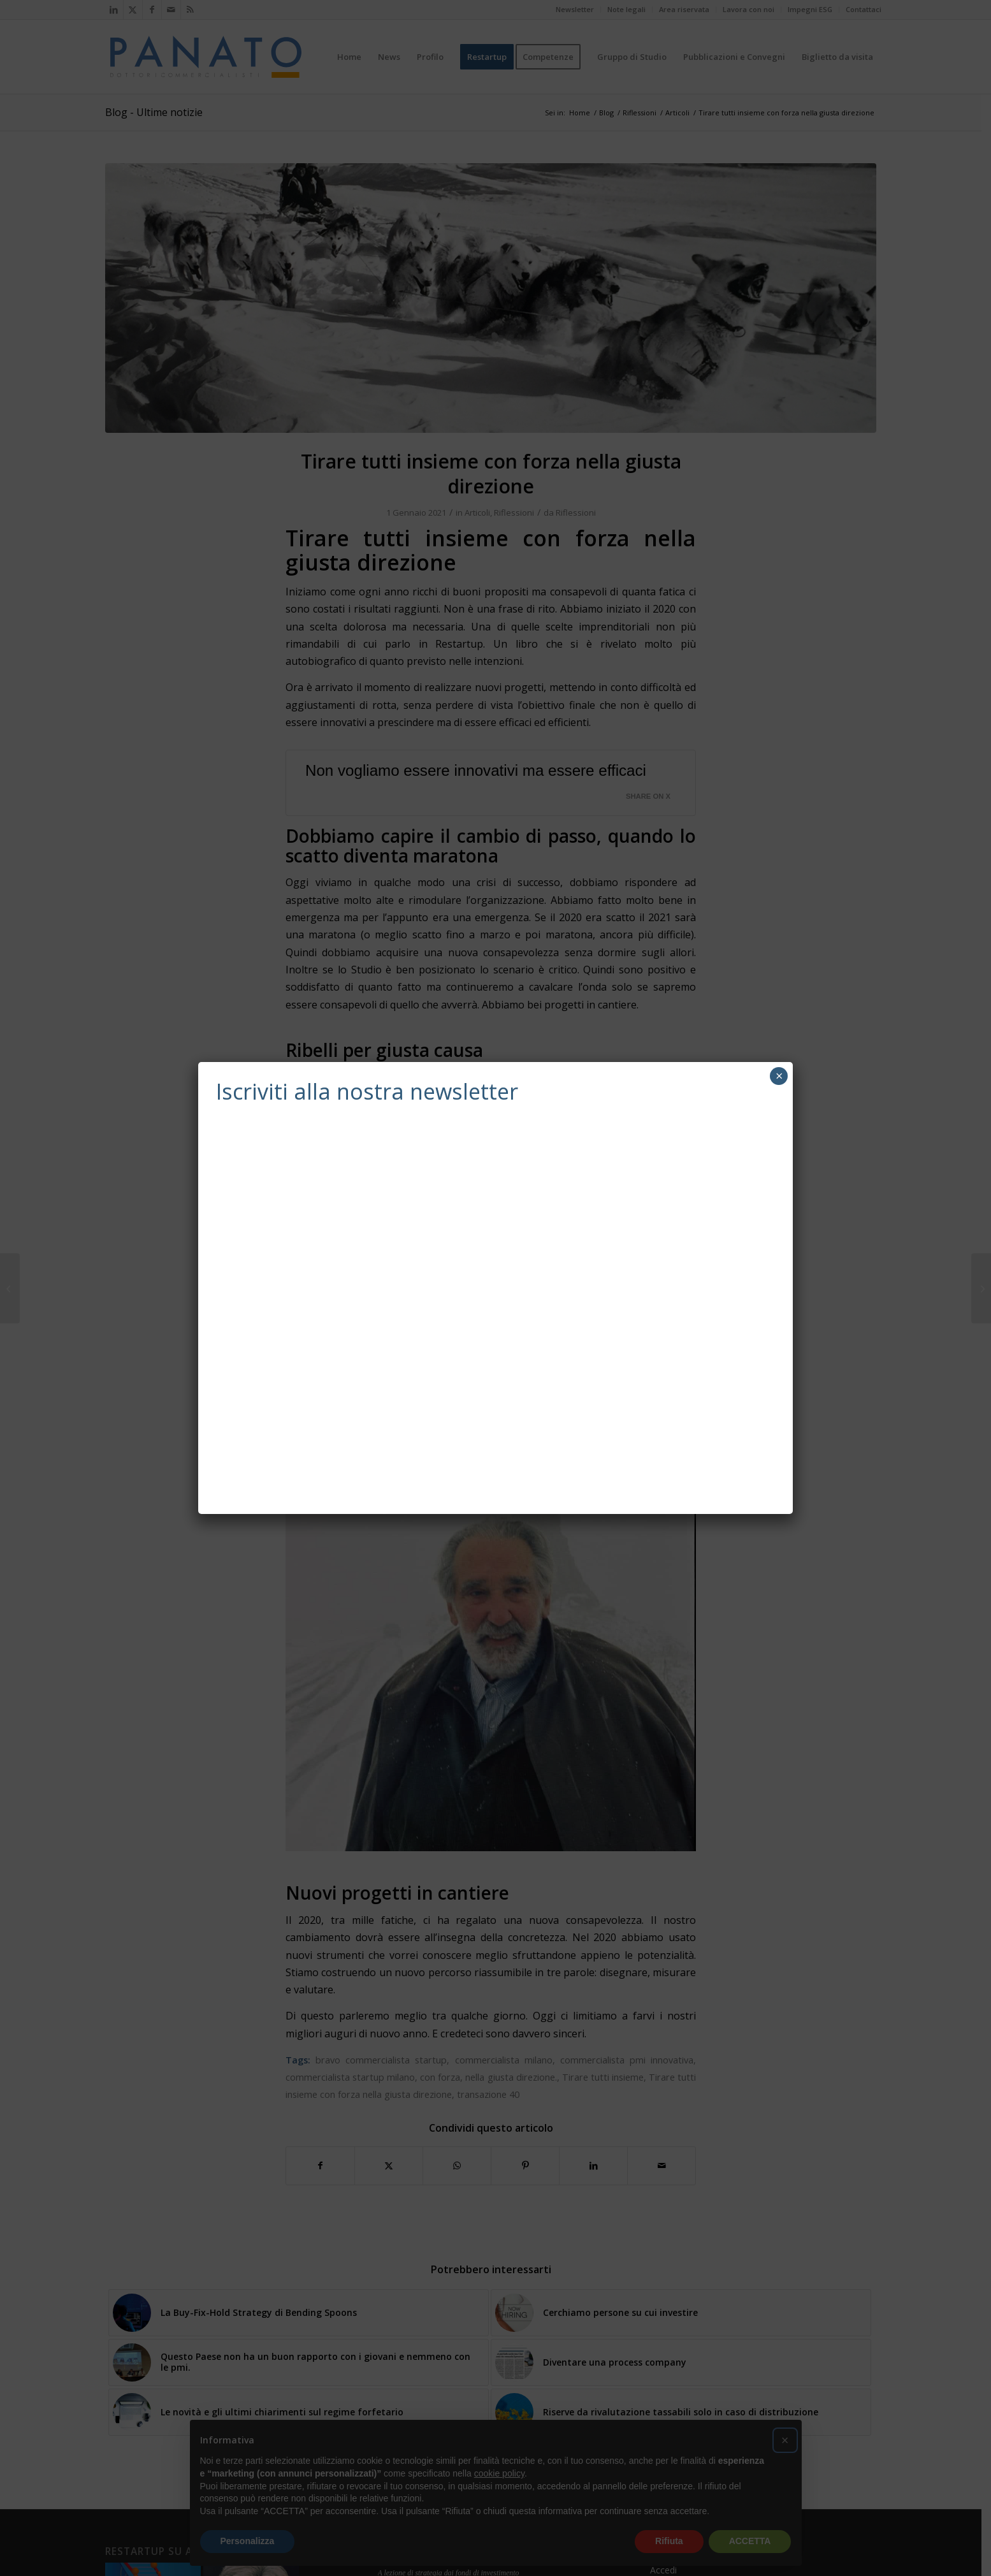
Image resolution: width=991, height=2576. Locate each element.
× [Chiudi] (779, 1075)
